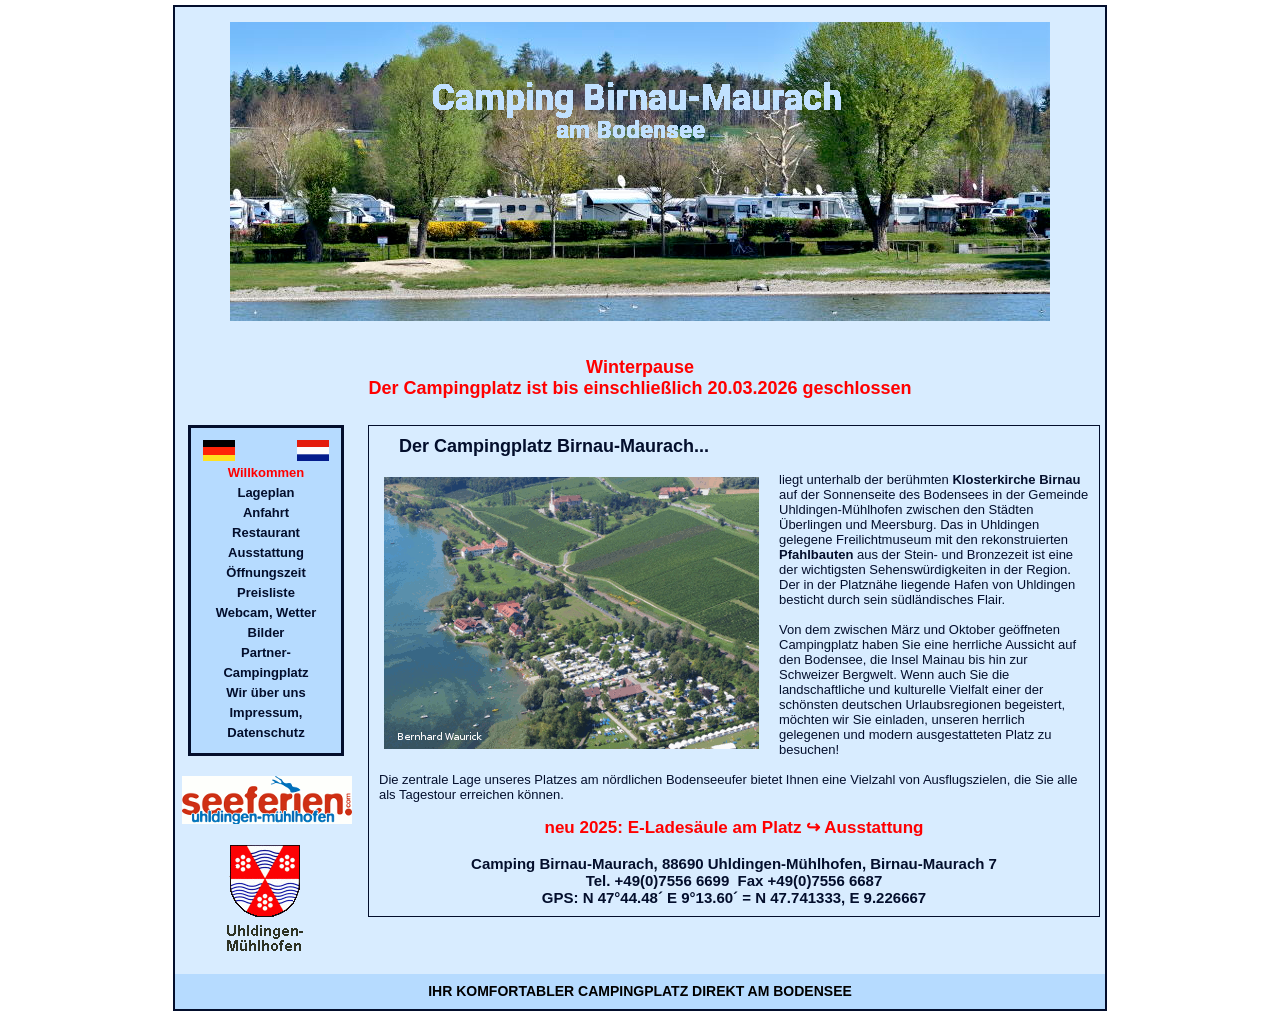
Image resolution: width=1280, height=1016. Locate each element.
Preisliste (266, 592)
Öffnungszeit (265, 572)
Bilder (266, 632)
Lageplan (265, 492)
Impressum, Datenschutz (265, 722)
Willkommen (266, 472)
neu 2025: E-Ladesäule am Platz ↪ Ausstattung (734, 827)
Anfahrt (266, 512)
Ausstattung (266, 552)
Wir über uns (265, 692)
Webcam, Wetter (266, 612)
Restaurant (266, 532)
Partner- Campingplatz (265, 662)
